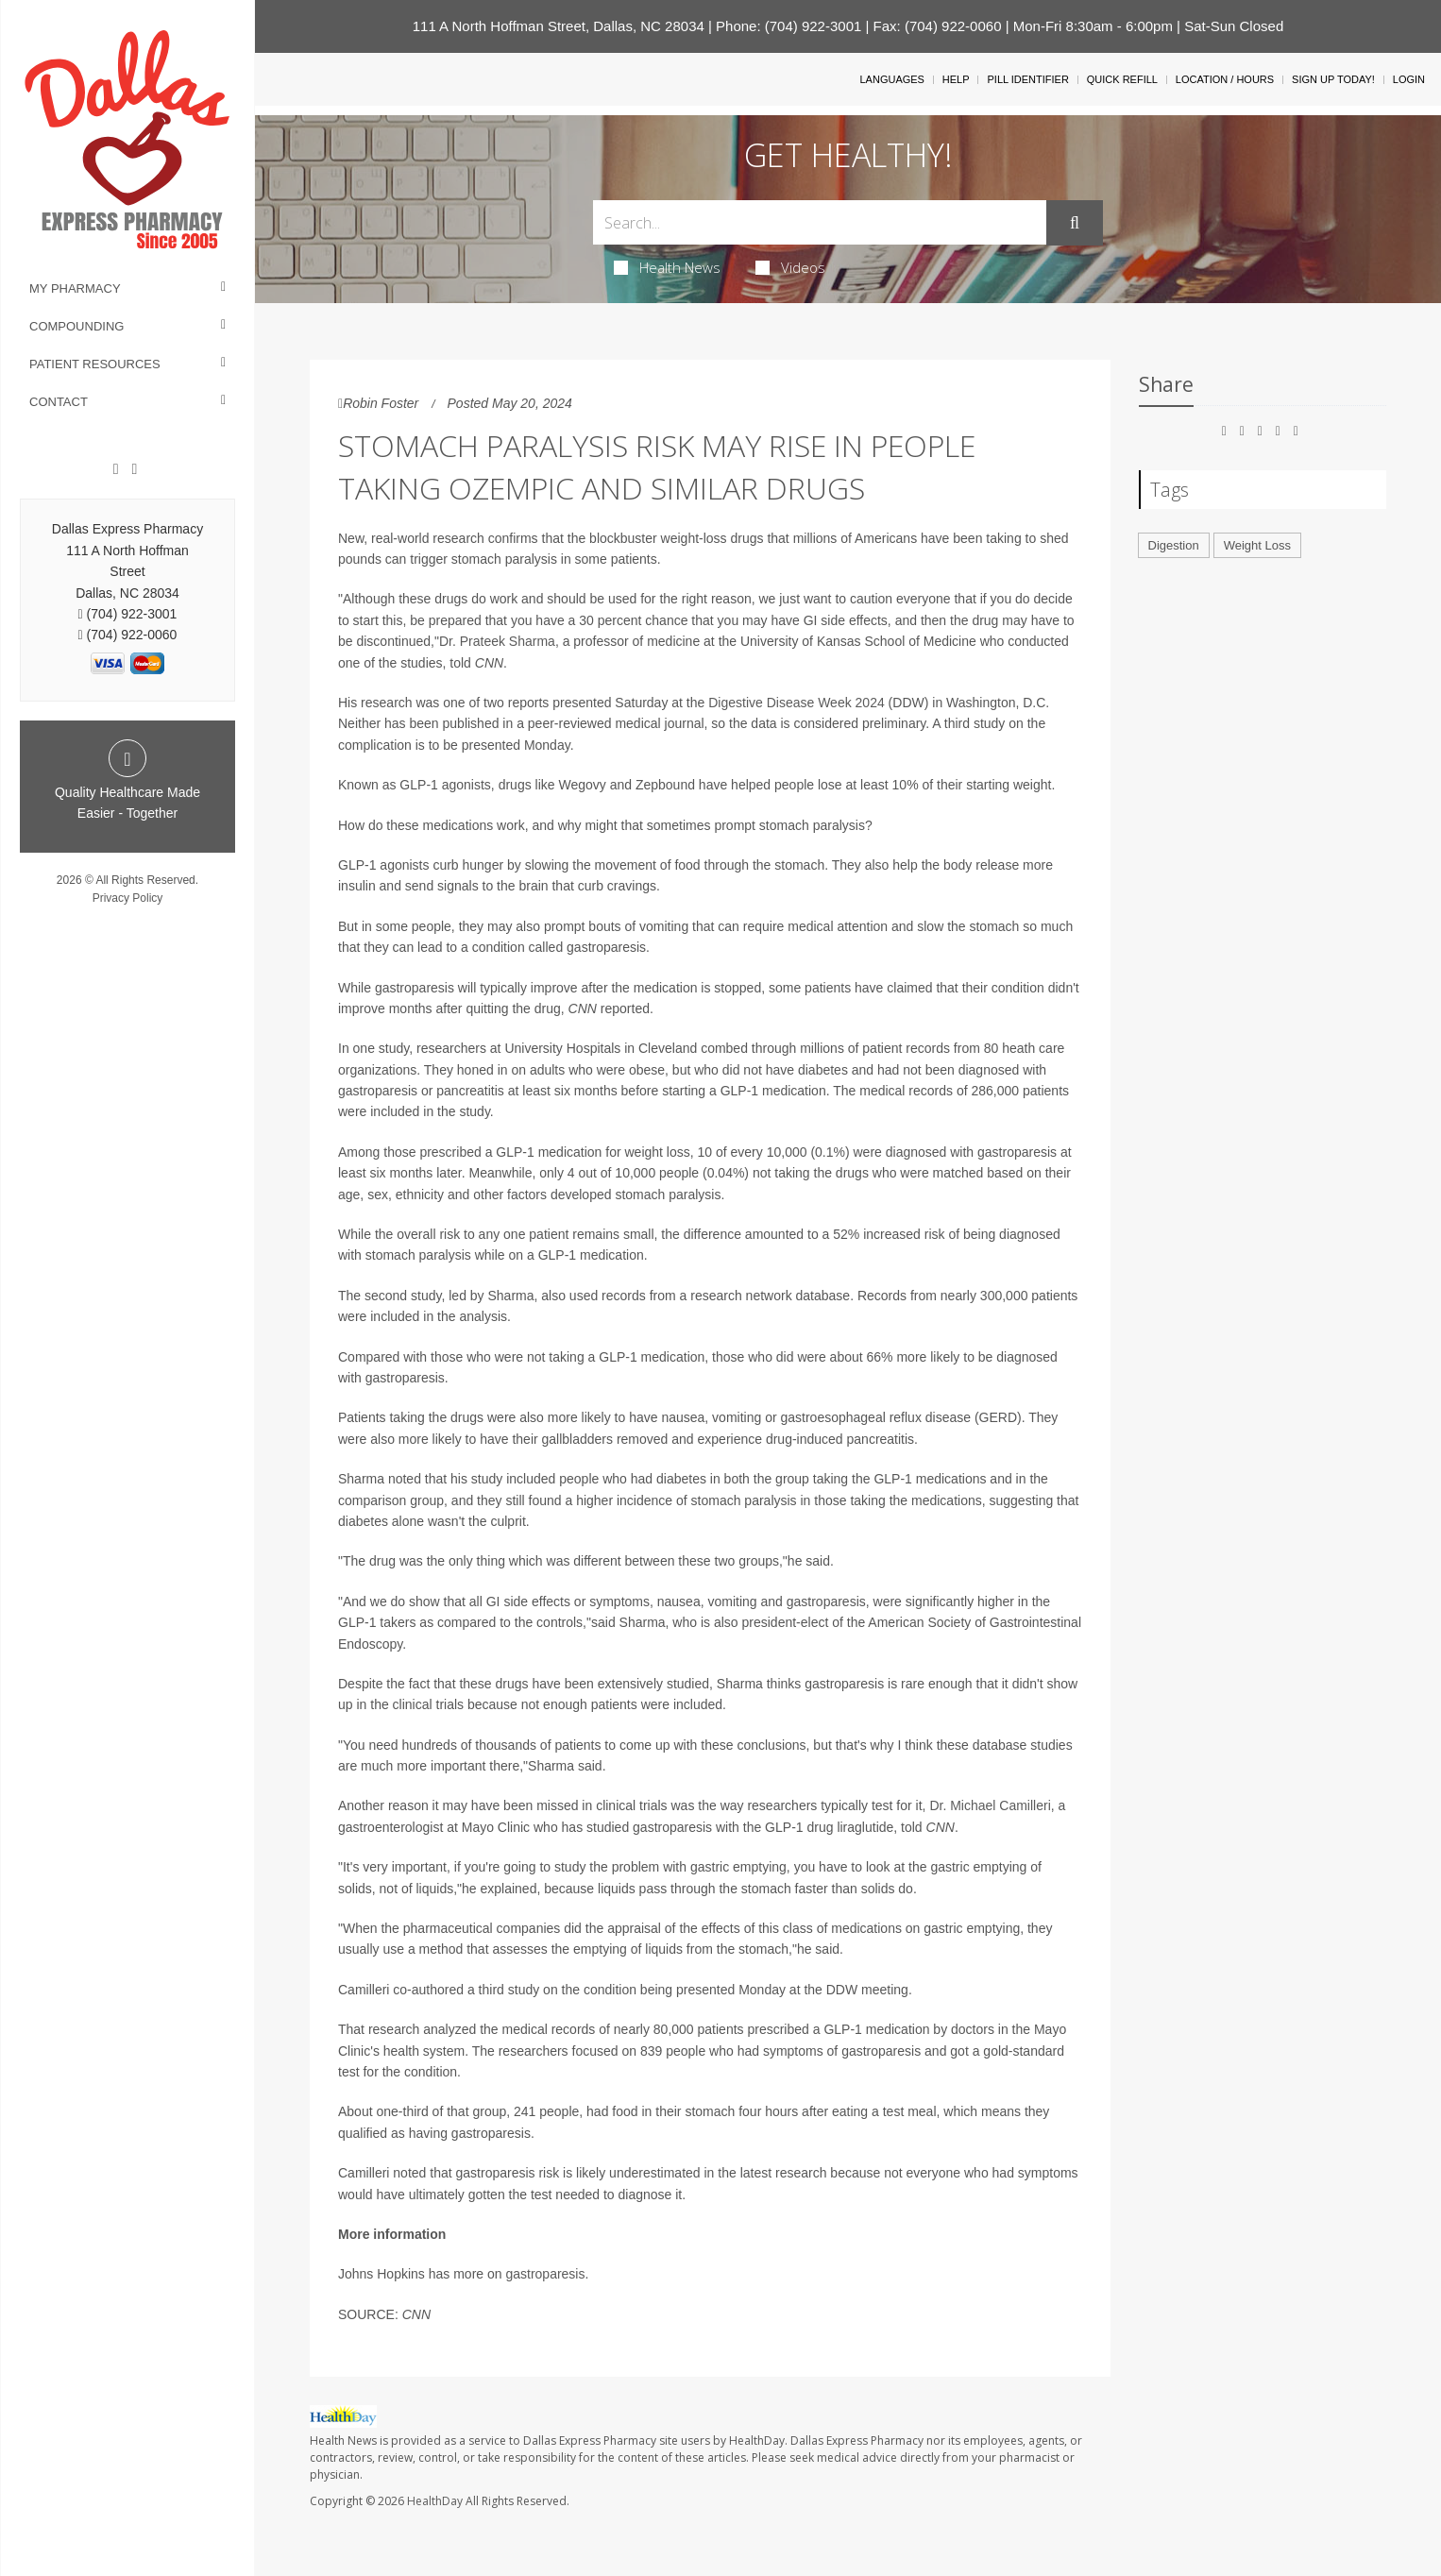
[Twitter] (134, 469)
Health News (667, 267)
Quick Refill (1122, 79)
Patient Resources (95, 364)
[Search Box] (819, 222)
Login (1409, 79)
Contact (58, 402)
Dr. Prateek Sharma (497, 641)
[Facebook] (116, 469)
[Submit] (1074, 223)
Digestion (1173, 545)
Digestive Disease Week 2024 (796, 702)
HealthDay (435, 2501)
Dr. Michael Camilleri (989, 1805)
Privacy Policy (128, 898)
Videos (790, 267)
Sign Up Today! (1333, 79)
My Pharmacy (75, 288)
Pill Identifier (1027, 79)
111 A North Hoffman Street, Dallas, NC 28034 (558, 26)
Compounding (76, 326)
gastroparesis (545, 2273)
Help (956, 79)
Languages (891, 79)
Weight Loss (1257, 545)
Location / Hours (1225, 79)
